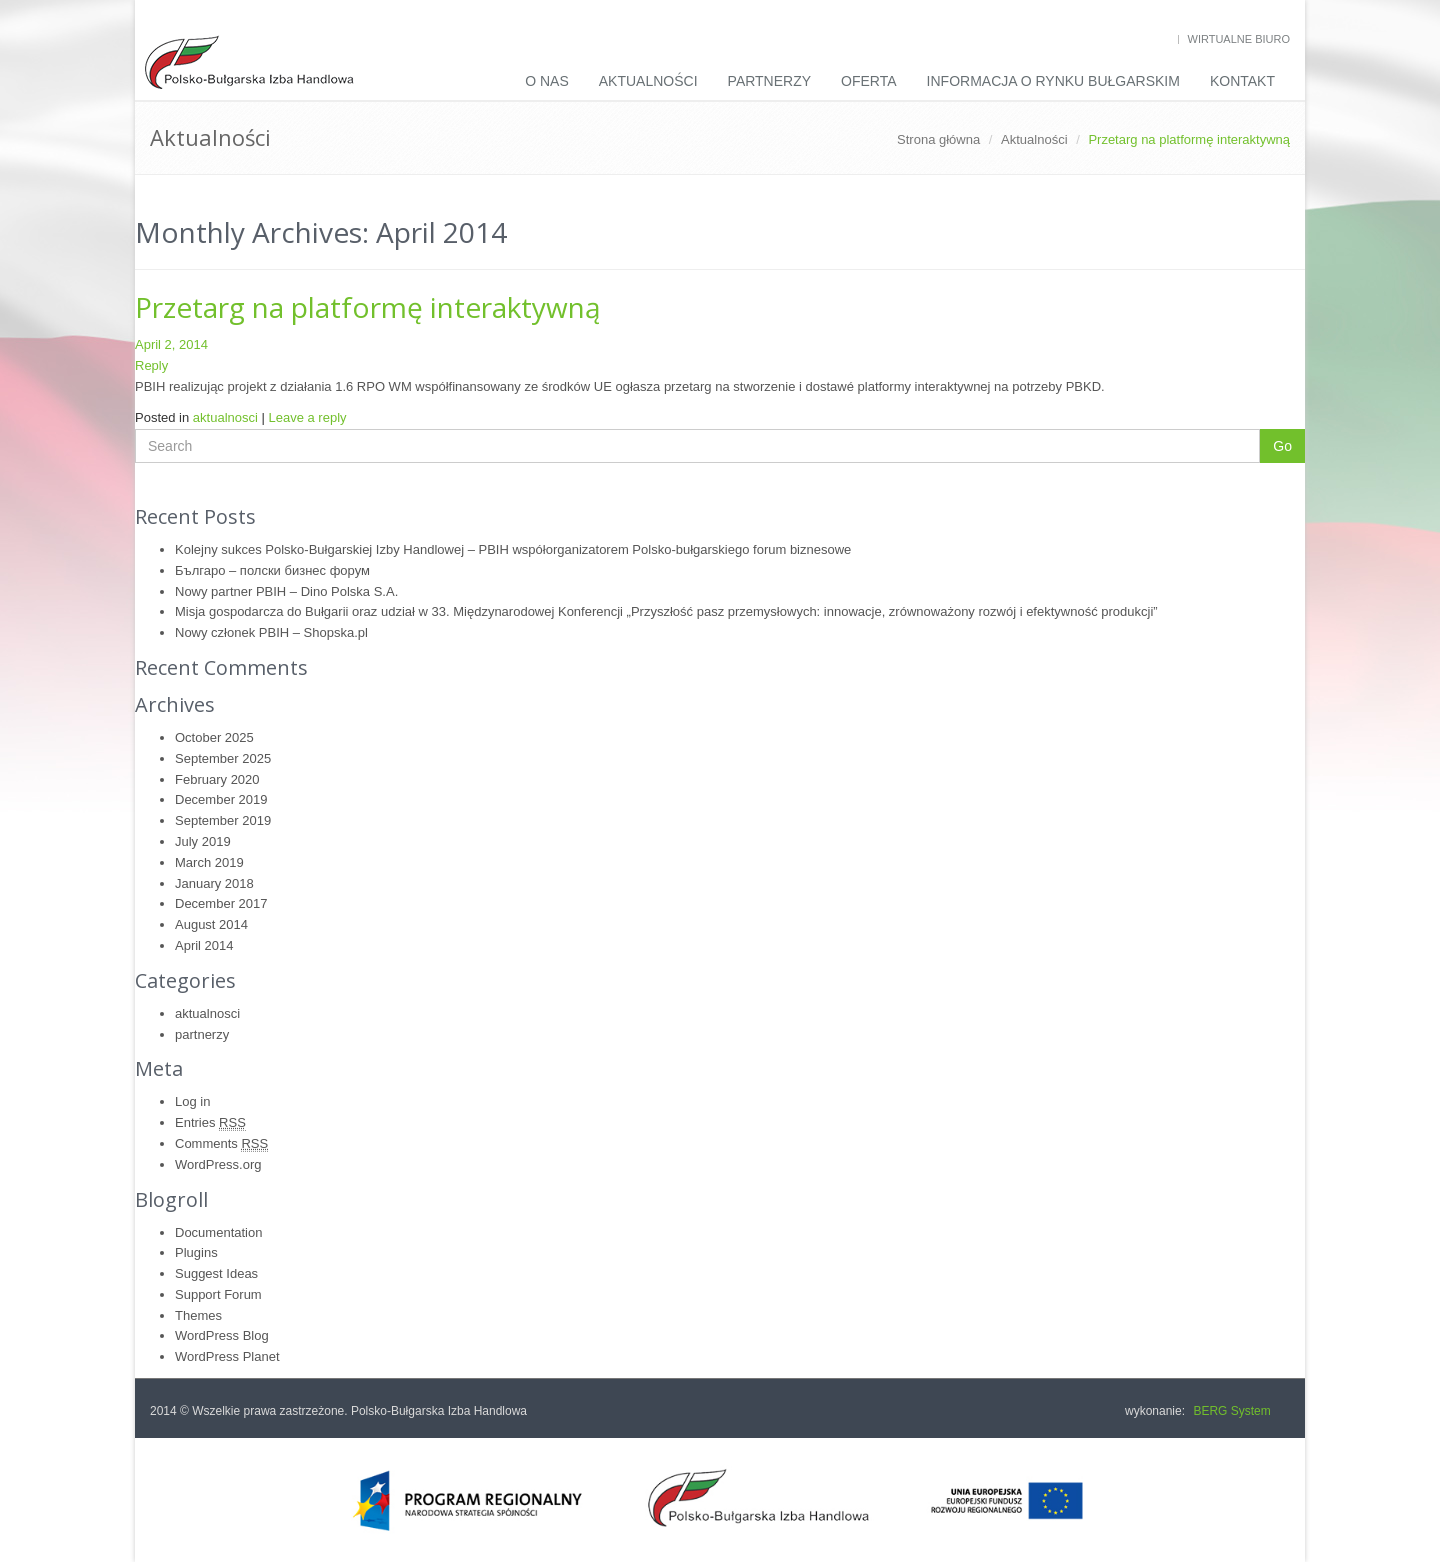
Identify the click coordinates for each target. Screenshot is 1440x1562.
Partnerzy (770, 81)
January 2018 (214, 883)
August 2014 (211, 924)
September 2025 (223, 758)
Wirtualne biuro (1239, 39)
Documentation (218, 1232)
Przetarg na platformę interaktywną (368, 307)
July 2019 (203, 841)
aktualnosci (225, 417)
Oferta (869, 81)
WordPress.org (218, 1164)
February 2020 (217, 779)
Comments (221, 1144)
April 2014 (204, 945)
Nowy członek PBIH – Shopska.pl (271, 632)
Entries (210, 1123)
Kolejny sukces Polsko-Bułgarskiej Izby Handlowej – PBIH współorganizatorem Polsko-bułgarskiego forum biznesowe (513, 549)
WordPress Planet (227, 1356)
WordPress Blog (222, 1335)
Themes (198, 1315)
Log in (192, 1101)
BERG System (1231, 1411)
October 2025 (214, 737)
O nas (547, 81)
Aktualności (648, 81)
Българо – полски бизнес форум (272, 570)
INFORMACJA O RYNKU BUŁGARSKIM (1053, 81)
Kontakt (1242, 81)
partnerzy (202, 1034)
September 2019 (223, 820)
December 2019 (221, 799)
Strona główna (938, 139)
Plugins (196, 1252)
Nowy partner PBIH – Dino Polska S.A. (286, 591)
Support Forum (218, 1294)
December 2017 (221, 903)
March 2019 (209, 862)
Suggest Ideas (216, 1273)
